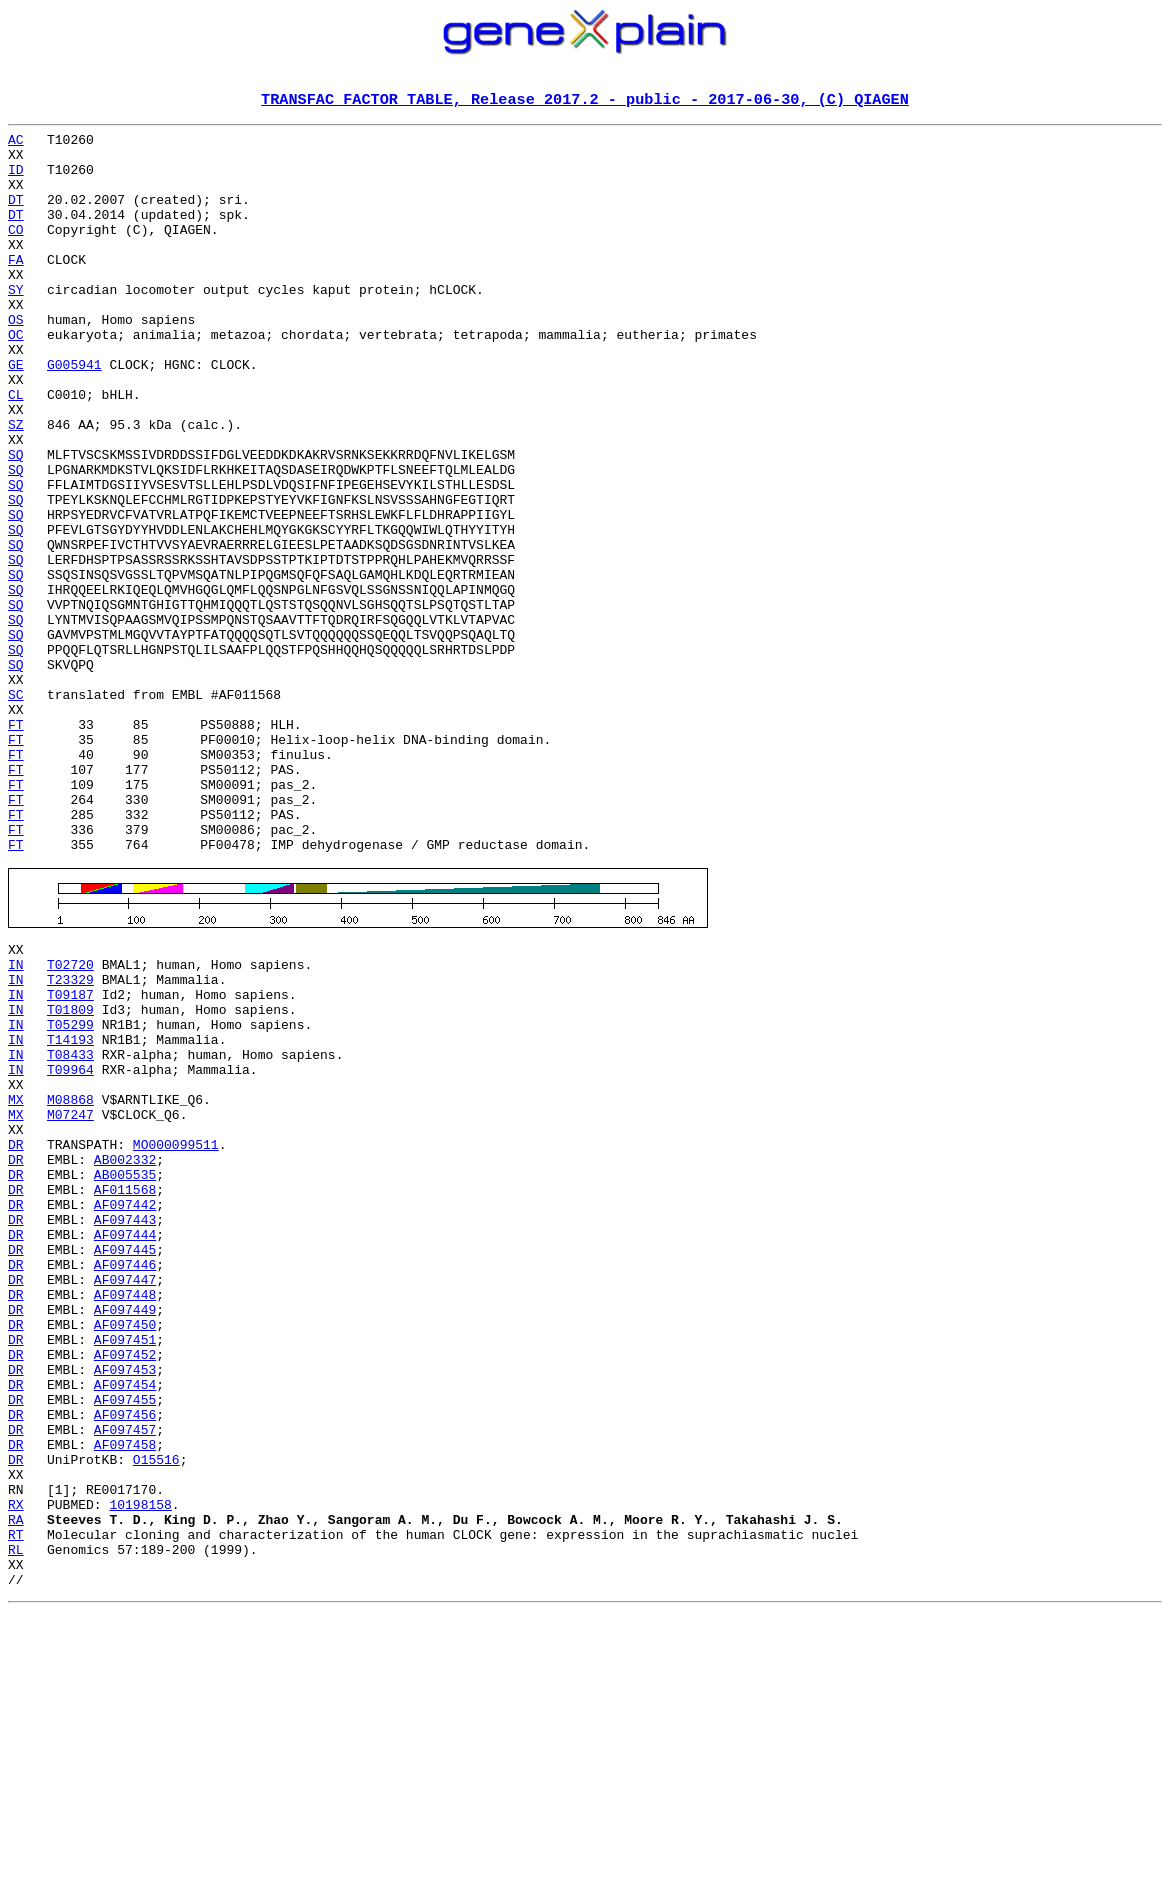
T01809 (70, 1176)
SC (16, 810)
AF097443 (125, 1428)
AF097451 (125, 1572)
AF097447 (125, 1500)
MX (16, 1284)
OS (16, 360)
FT (16, 846)
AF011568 (125, 1392)
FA (16, 288)
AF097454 (125, 1626)
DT (16, 216)
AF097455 (125, 1644)
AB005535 (125, 1374)
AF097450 (125, 1554)
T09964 (70, 1248)
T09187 (70, 1158)
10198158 (140, 1770)
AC (16, 144)
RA (16, 1788)
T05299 (70, 1194)
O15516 (156, 1716)
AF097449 (125, 1536)
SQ (16, 522)
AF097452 (125, 1590)
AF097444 (125, 1446)
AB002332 (125, 1356)
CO (16, 252)
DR (16, 1338)
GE (16, 414)
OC (16, 378)
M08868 (70, 1284)
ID (16, 180)
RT (16, 1806)
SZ (16, 486)
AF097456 (125, 1662)
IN (16, 1122)
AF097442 (125, 1410)
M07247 (70, 1302)
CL (16, 450)
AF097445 (125, 1464)
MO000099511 (176, 1338)
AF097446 (125, 1482)
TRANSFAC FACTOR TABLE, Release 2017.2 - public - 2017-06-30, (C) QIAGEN (585, 101)
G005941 (74, 414)
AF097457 (125, 1680)
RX (16, 1770)
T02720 (70, 1122)
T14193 (70, 1212)
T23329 (70, 1140)
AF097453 (125, 1608)
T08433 (70, 1230)
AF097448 (125, 1518)
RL (16, 1824)
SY (16, 324)
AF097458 (125, 1698)
